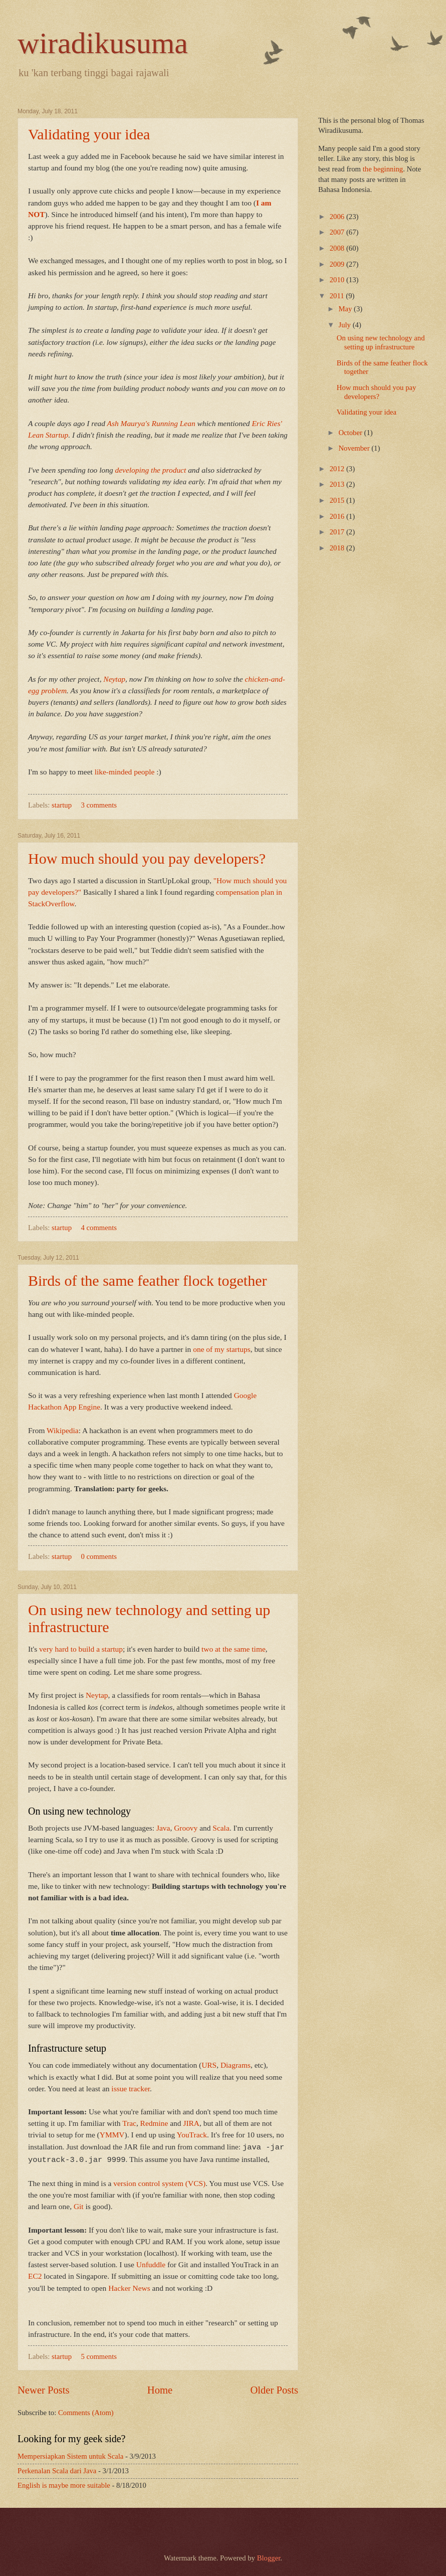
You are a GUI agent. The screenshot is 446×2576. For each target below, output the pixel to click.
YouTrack (192, 2134)
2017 (338, 532)
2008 (338, 248)
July (345, 325)
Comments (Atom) (86, 2411)
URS (208, 2065)
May (346, 309)
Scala (220, 1828)
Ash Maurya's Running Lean (151, 423)
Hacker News (129, 2286)
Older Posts (274, 2388)
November (354, 448)
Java (163, 1828)
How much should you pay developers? (147, 858)
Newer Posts (44, 2388)
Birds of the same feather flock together (147, 1280)
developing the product (150, 470)
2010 (338, 280)
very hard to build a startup (81, 1649)
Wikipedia (63, 1430)
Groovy (185, 1828)
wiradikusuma (103, 43)
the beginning (383, 169)
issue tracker (130, 2088)
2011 (338, 296)
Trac (129, 2123)
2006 (338, 217)
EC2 (35, 2274)
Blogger (269, 2556)
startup (62, 805)
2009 (338, 264)
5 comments (99, 2354)
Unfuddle (150, 2262)
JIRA (191, 2123)
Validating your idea (89, 134)
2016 (338, 516)
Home (159, 2388)
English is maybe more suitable (64, 2483)
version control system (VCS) (159, 2181)
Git (79, 2204)
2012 (338, 469)
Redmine (154, 2123)
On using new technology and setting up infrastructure (381, 342)
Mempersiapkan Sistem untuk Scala (70, 2454)
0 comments (99, 1556)
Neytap (114, 679)
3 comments (99, 805)
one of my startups (221, 1349)
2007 (338, 232)
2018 (338, 548)
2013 (338, 484)
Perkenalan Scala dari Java (57, 2469)
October (351, 433)
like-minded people (125, 771)
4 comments (99, 1228)
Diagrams (235, 2065)
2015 (338, 500)
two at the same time (233, 1649)
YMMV (112, 2134)
